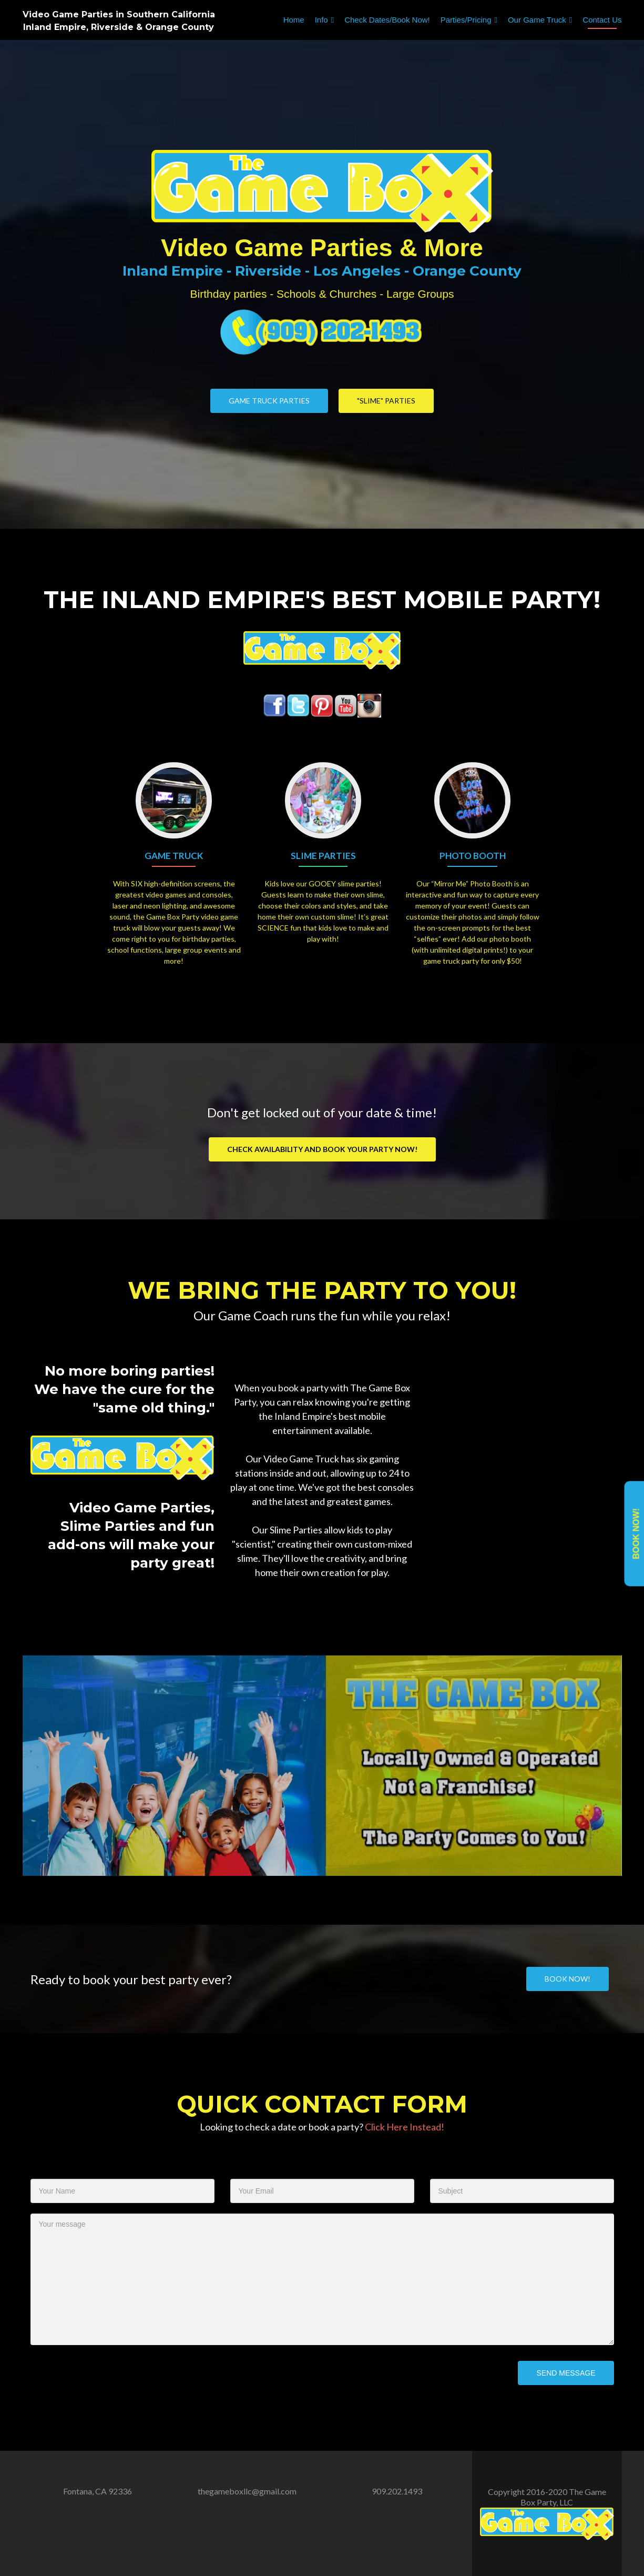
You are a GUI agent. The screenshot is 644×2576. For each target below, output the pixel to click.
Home (293, 19)
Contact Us (601, 19)
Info (321, 19)
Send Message (565, 2373)
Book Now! (636, 1533)
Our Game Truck (537, 19)
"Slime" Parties (386, 400)
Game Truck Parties (269, 400)
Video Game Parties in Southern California (119, 14)
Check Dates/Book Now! (387, 19)
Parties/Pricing (466, 19)
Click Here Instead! (404, 2127)
